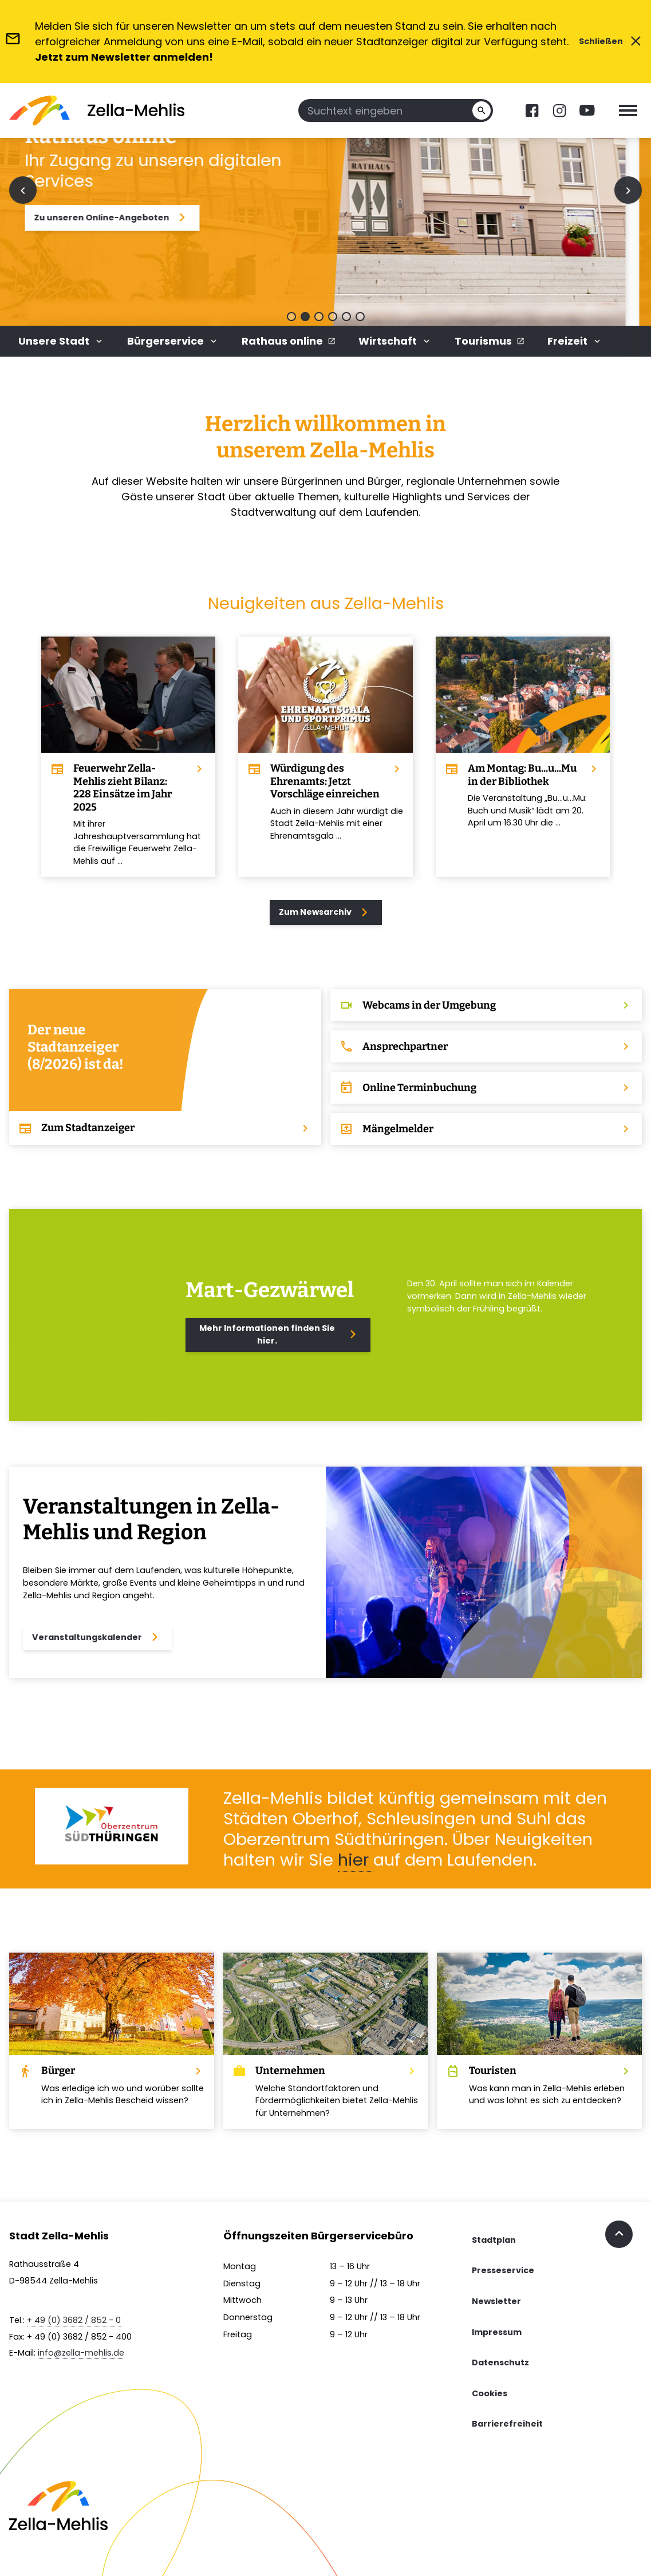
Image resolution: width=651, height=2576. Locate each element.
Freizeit (574, 341)
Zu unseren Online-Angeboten (138, 217)
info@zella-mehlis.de (81, 2352)
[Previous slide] (23, 190)
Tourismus (489, 341)
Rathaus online (289, 341)
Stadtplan (494, 2240)
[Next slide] (628, 190)
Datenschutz (500, 2362)
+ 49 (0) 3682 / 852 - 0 (74, 2320)
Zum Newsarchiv (326, 912)
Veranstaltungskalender (97, 1637)
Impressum (497, 2332)
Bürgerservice (173, 341)
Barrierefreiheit (507, 2423)
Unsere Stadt (61, 341)
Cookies (489, 2393)
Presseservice (503, 2270)
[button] (291, 316)
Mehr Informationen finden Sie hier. (280, 1334)
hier (355, 1859)
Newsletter (496, 2301)
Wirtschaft (395, 341)
